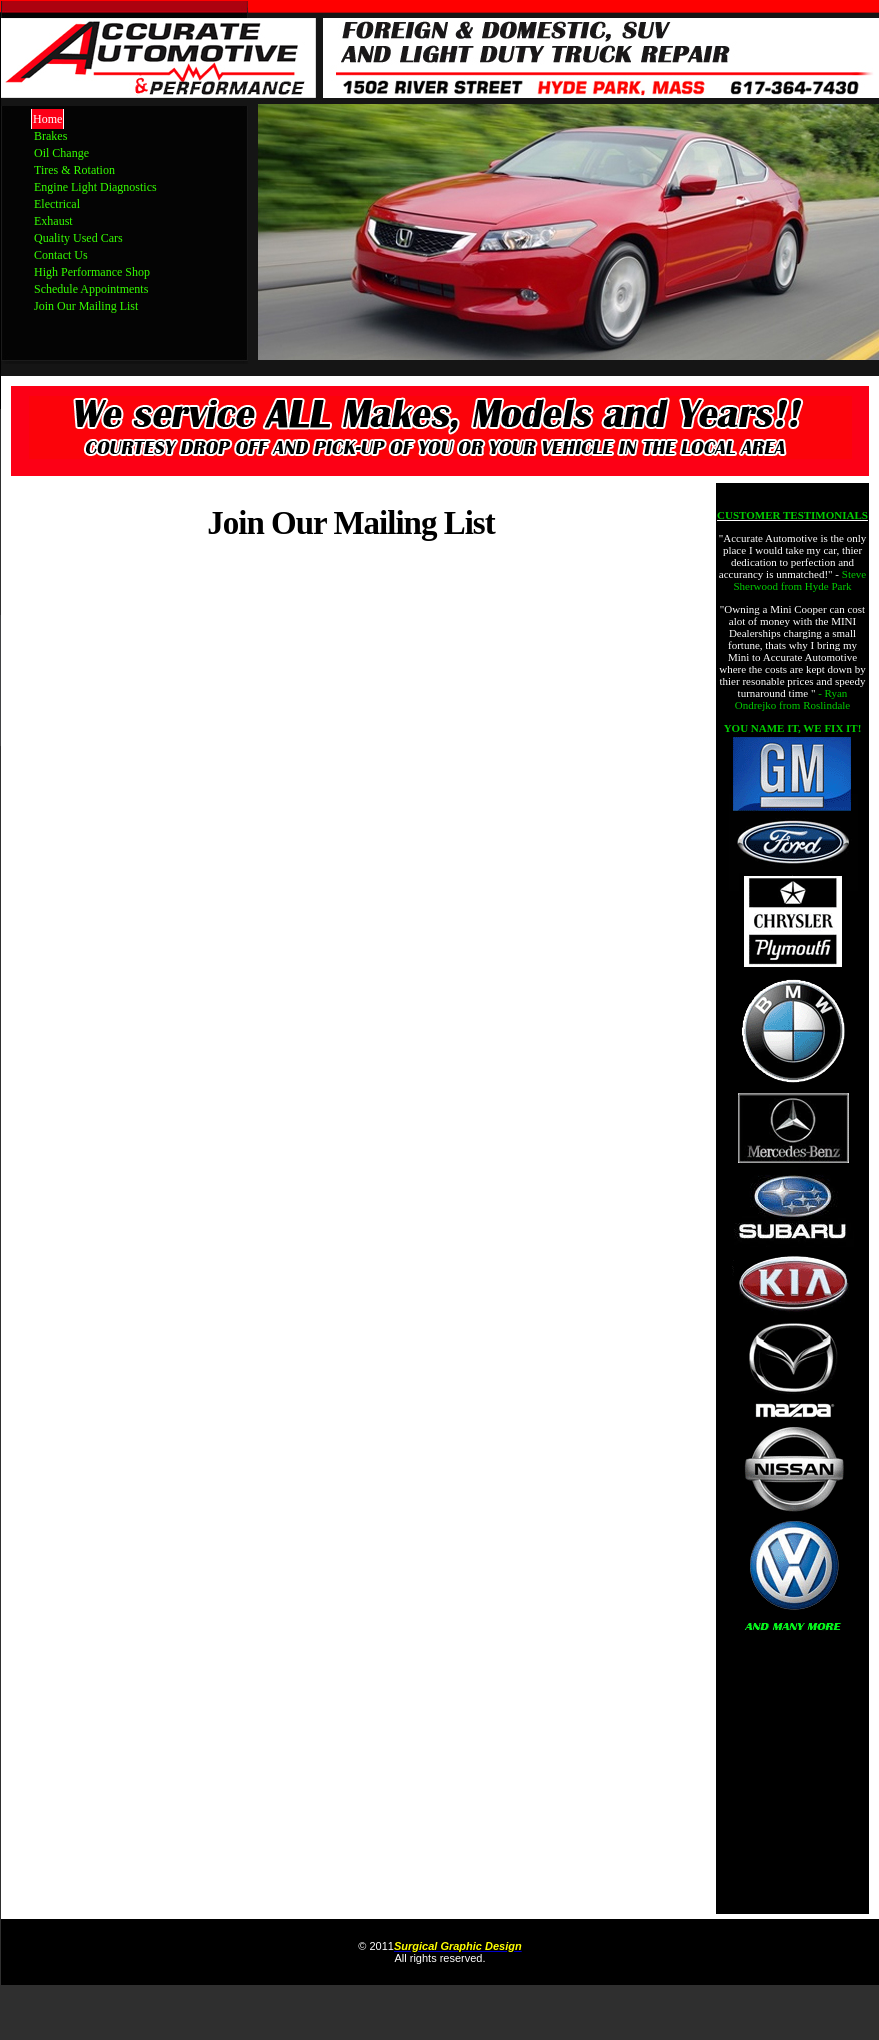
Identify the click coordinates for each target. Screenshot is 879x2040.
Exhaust (53, 221)
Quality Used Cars (78, 238)
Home (47, 119)
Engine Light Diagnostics (95, 187)
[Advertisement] (793, 1783)
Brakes (50, 136)
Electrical (57, 204)
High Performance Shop (92, 272)
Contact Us (61, 255)
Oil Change (61, 153)
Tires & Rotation (74, 170)
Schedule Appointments (91, 289)
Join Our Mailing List (86, 306)
